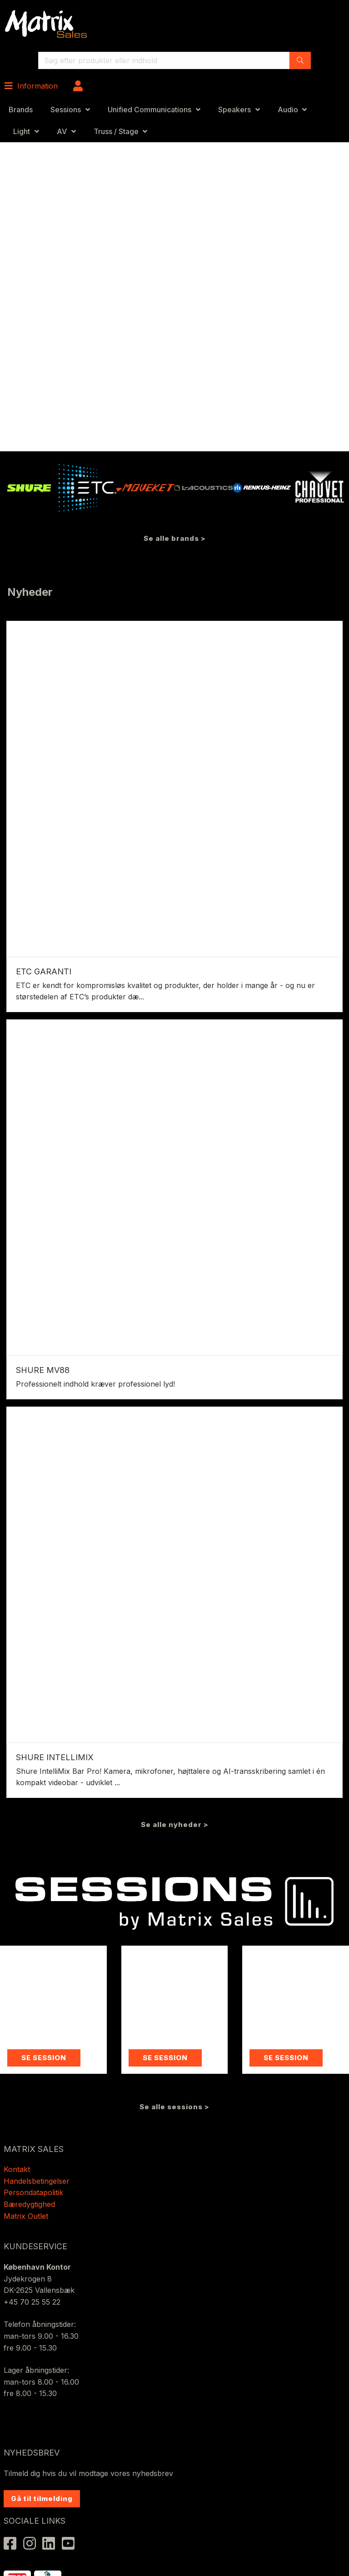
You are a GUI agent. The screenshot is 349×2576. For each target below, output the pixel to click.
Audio (288, 109)
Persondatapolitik (34, 2192)
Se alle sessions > (174, 2106)
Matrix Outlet (26, 2216)
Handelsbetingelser (37, 2181)
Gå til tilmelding (42, 2498)
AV (62, 131)
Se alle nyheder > (175, 1824)
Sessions (65, 109)
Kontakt (17, 2169)
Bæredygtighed (29, 2204)
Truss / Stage (116, 131)
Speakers (234, 109)
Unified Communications (149, 109)
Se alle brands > (175, 538)
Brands (21, 109)
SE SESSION (43, 2057)
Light (21, 131)
